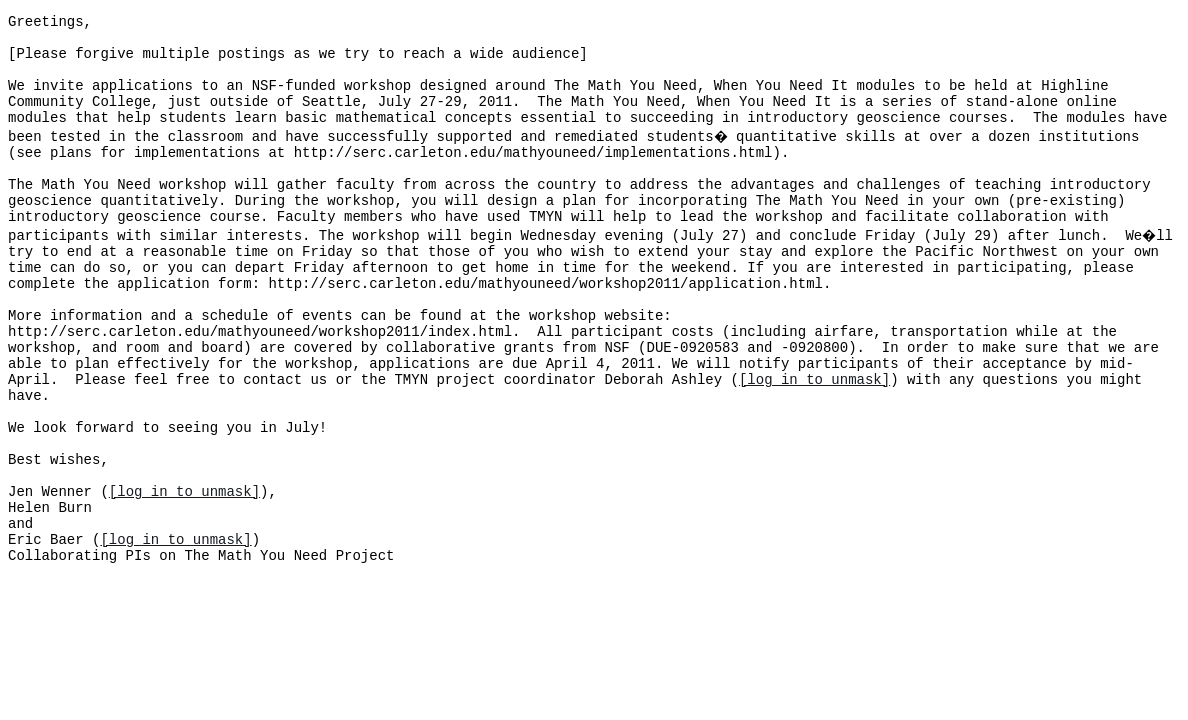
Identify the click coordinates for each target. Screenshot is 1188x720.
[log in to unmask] (814, 441)
